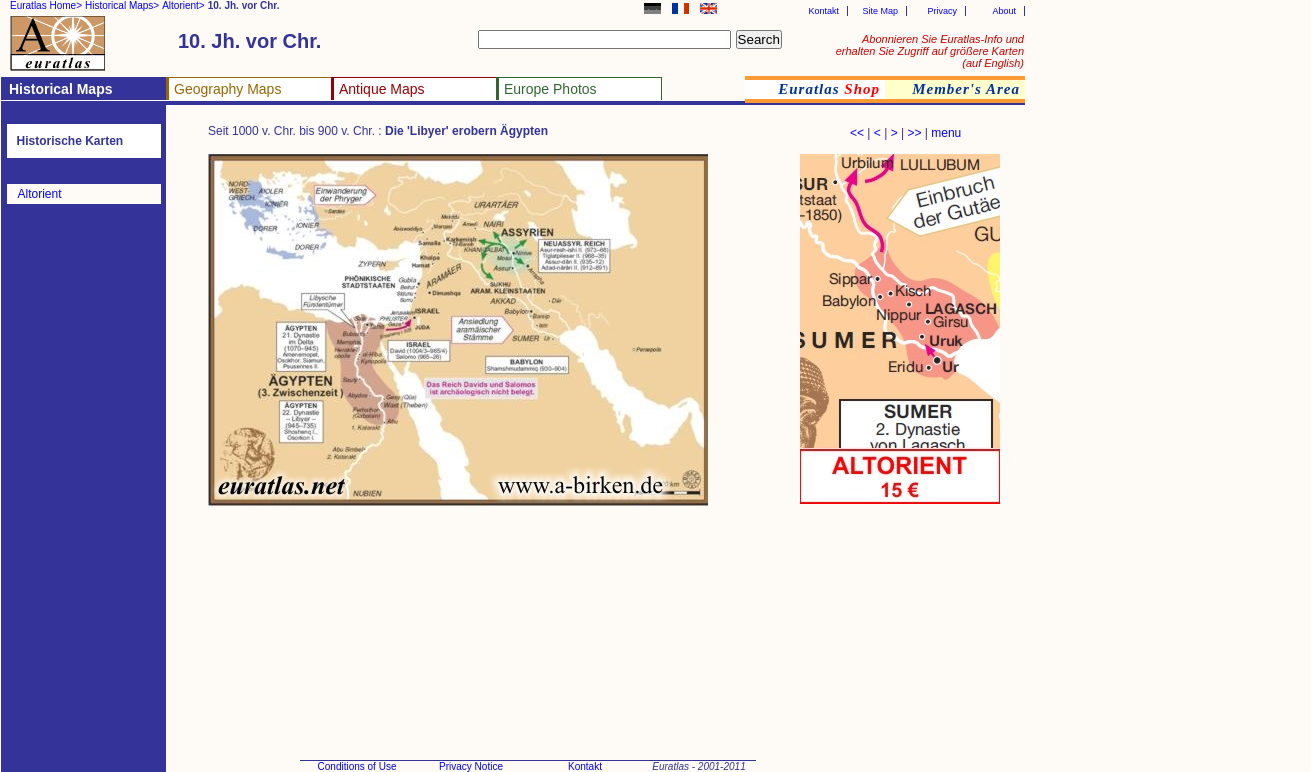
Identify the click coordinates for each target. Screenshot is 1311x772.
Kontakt (823, 11)
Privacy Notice (471, 766)
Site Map (880, 11)
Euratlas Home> (46, 5)
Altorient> (183, 5)
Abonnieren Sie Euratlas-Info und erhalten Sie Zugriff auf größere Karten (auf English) (930, 51)
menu (946, 133)
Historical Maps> (122, 5)
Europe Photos (550, 89)
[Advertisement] (572, 585)
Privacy (942, 11)
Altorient (40, 194)
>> (914, 133)
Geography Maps (227, 89)
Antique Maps (382, 89)
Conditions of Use (357, 766)
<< (857, 133)
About (1004, 11)
